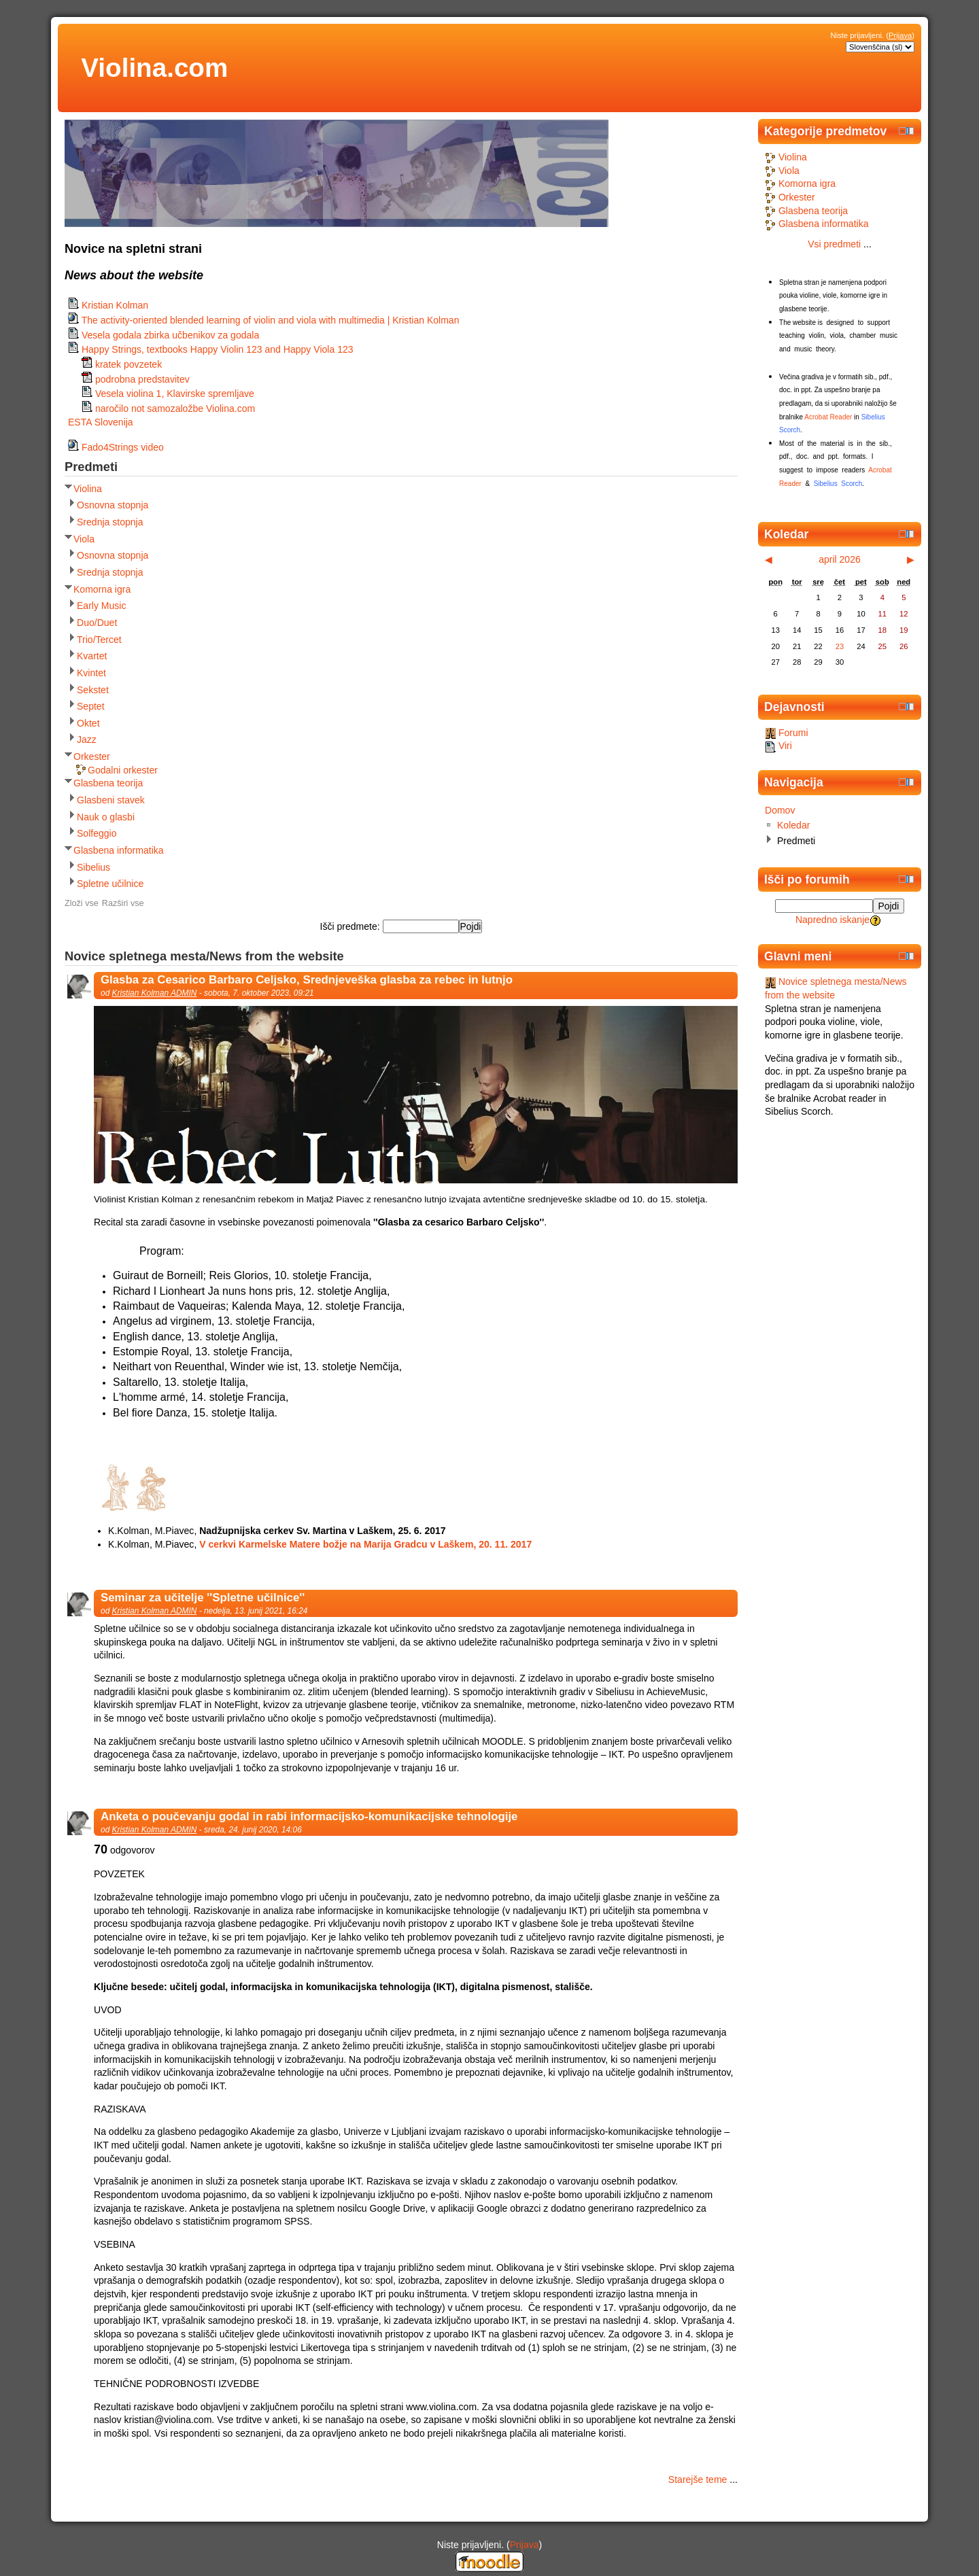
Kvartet (92, 655)
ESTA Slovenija (100, 422)
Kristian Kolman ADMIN (154, 993)
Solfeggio (97, 833)
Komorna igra (102, 589)
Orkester (91, 756)
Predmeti (796, 840)
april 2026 (840, 559)
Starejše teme (697, 2479)
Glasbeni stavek (111, 800)
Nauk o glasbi (106, 817)
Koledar (793, 825)
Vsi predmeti (834, 244)
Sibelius (93, 867)
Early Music (101, 605)
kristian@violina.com (167, 2419)
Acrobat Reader (828, 417)
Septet (91, 706)
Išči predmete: (351, 926)
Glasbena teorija (108, 783)
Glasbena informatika (118, 850)
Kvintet (91, 672)
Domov (780, 810)
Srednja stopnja (110, 522)
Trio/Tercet (99, 639)
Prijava (900, 35)
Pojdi (888, 906)
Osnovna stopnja (112, 505)
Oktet (88, 723)
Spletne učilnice (110, 883)
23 (840, 646)
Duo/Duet (97, 622)
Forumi (786, 732)
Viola (84, 539)
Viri (778, 745)
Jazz (87, 739)
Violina (87, 488)
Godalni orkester (123, 770)
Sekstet (93, 689)
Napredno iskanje (832, 919)
